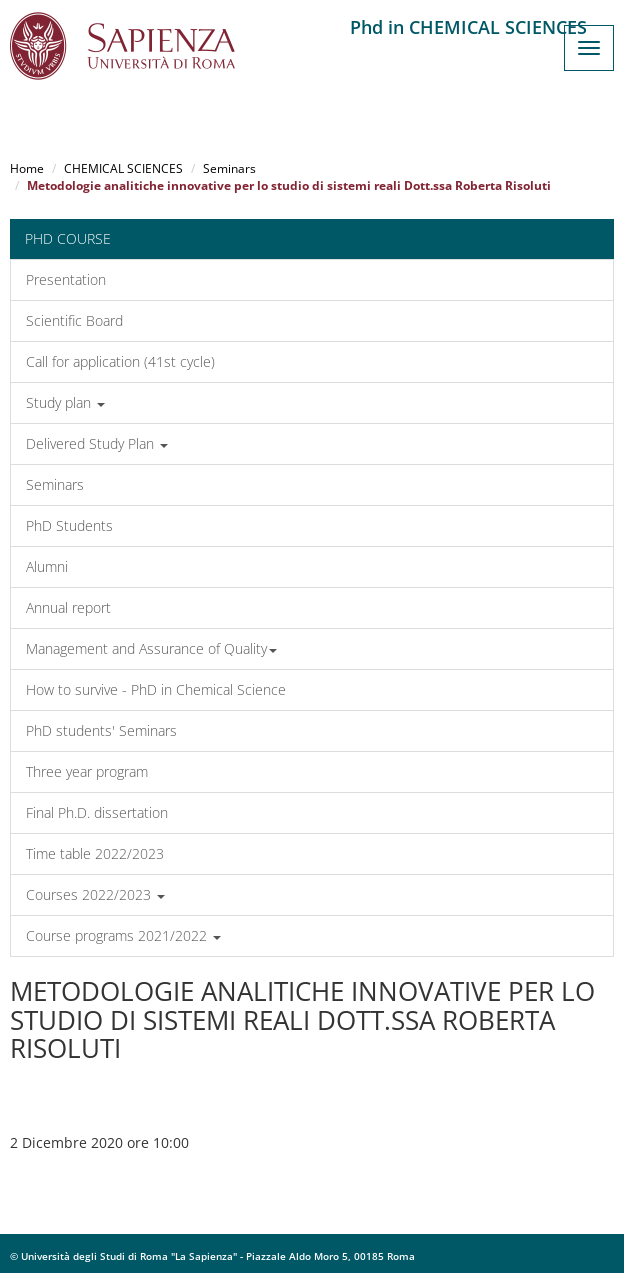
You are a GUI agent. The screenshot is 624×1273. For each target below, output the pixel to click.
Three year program (87, 771)
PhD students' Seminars (101, 730)
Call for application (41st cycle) (120, 361)
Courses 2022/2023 (95, 894)
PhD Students (69, 525)
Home (27, 168)
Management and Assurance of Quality (151, 648)
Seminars (229, 168)
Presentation (66, 279)
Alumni (47, 566)
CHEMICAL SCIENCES (123, 168)
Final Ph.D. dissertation (97, 812)
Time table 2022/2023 (95, 853)
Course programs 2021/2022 (123, 935)
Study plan (65, 402)
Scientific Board (74, 320)
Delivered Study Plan (97, 443)
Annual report (68, 607)
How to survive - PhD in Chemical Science (156, 689)
